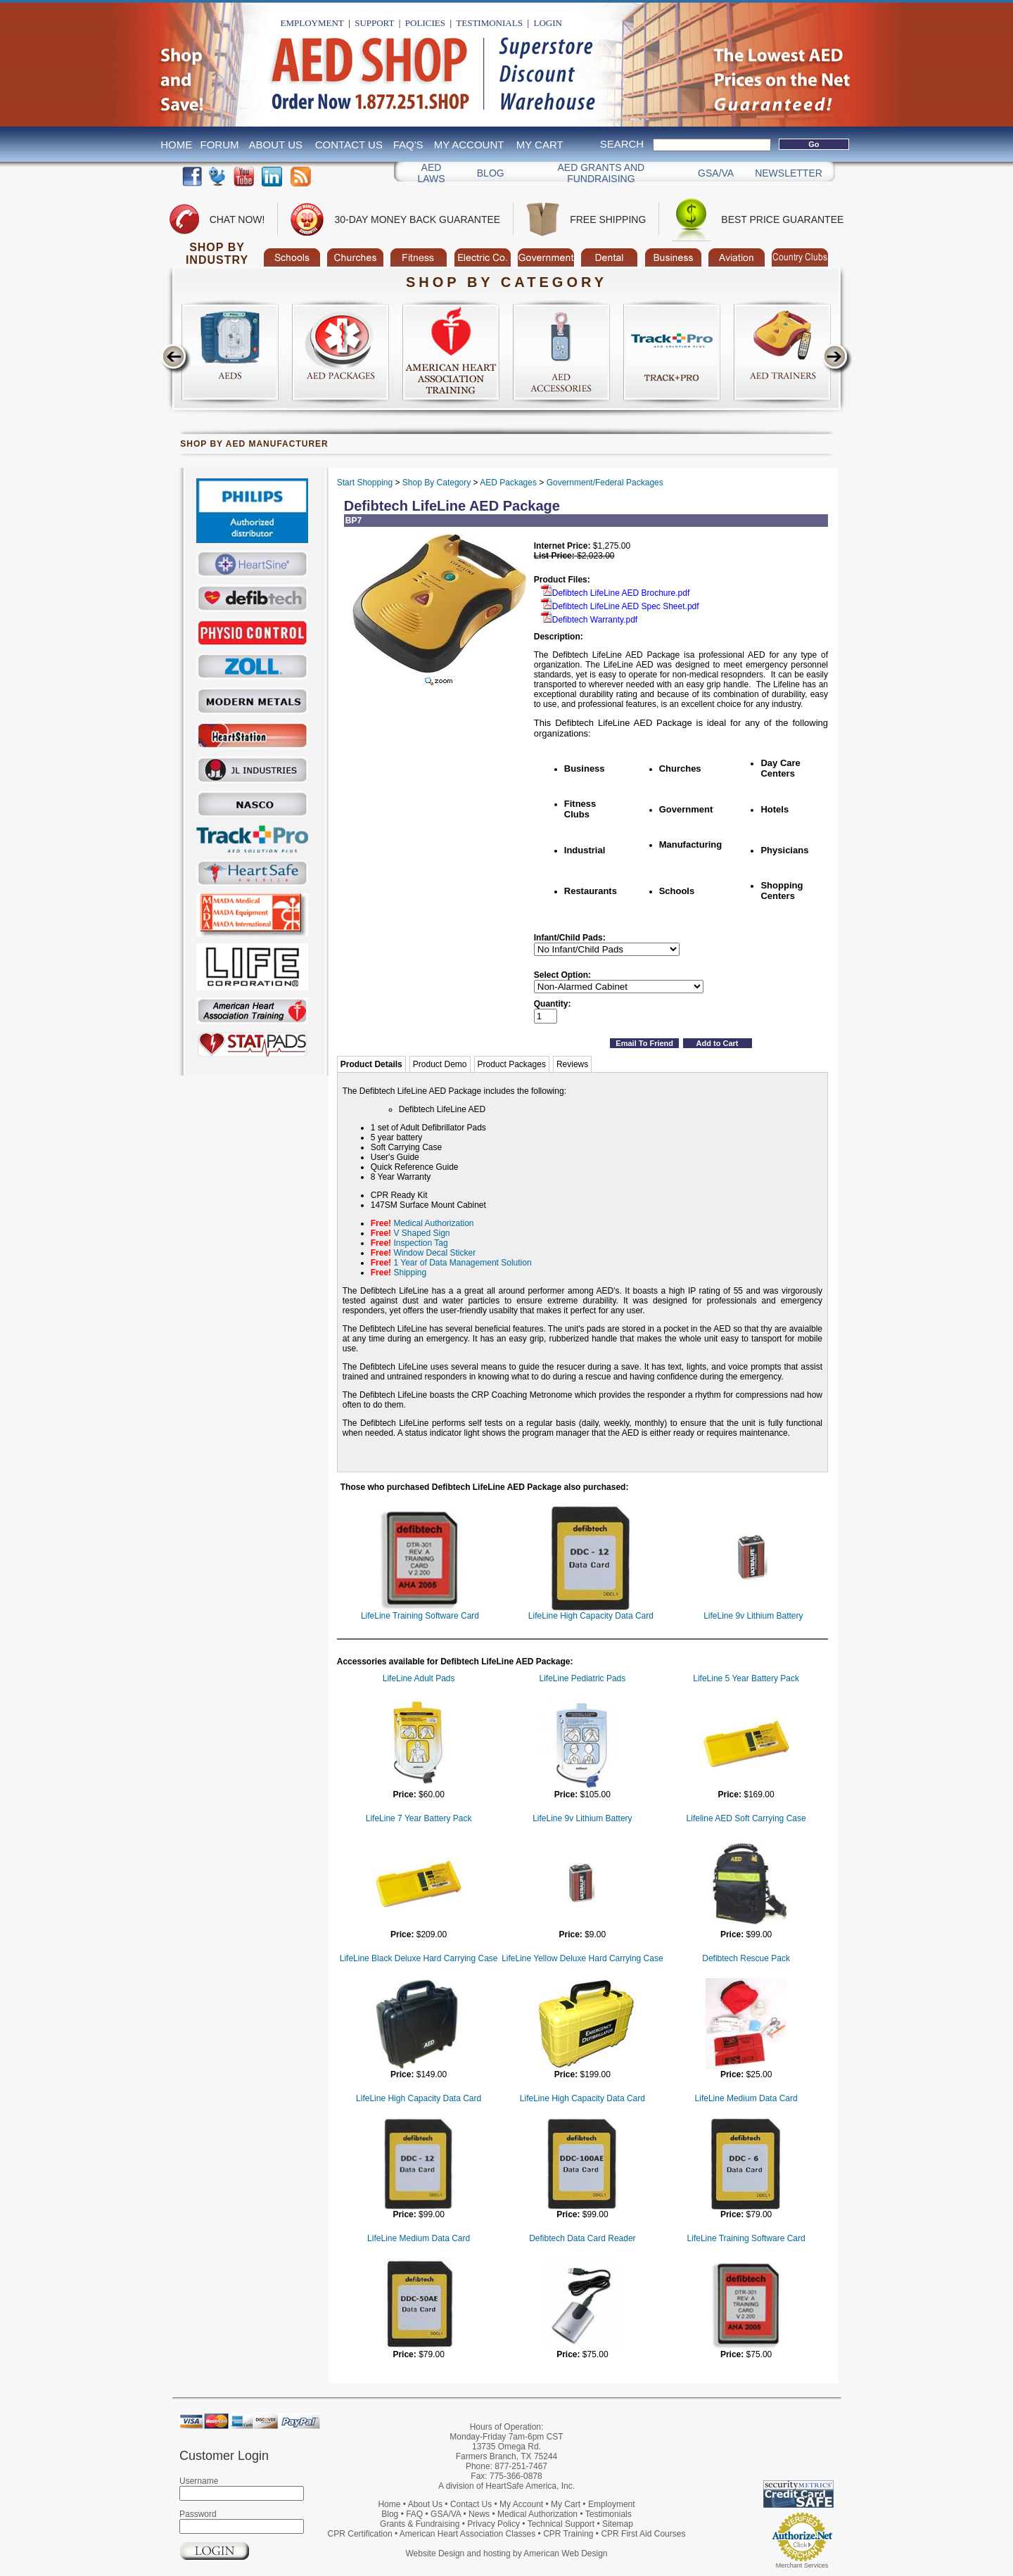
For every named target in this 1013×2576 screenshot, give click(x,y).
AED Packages (508, 482)
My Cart (539, 145)
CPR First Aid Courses (643, 2534)
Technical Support (561, 2524)
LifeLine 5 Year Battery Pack (746, 1678)
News (479, 2514)
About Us (275, 145)
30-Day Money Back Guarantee (417, 219)
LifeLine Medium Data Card (746, 2098)
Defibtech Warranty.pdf (589, 620)
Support (374, 23)
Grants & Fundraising (419, 2524)
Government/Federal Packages (605, 482)
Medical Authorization (433, 1223)
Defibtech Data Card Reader (582, 2238)
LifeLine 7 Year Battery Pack (419, 1818)
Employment (312, 23)
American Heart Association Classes (467, 2534)
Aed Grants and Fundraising (601, 173)
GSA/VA (716, 173)
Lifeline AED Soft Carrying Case (746, 1818)
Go (813, 144)
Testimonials (489, 23)
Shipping (409, 1272)
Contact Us (349, 145)
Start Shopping (365, 482)
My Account (469, 145)
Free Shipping (608, 219)
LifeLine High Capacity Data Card (591, 1616)
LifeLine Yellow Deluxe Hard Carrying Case (582, 1958)
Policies (425, 23)
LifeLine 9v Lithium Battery (753, 1616)
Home (176, 145)
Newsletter (788, 173)
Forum (219, 145)
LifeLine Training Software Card (420, 1616)
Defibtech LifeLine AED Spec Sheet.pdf (620, 606)
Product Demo (440, 1064)
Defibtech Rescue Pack (746, 1958)
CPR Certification (360, 2534)
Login (547, 23)
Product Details (371, 1064)
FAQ (414, 2514)
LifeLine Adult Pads (419, 1678)
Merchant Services (802, 2565)
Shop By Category (436, 482)
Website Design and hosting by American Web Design (506, 2553)
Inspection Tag (420, 1243)
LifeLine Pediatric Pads (582, 1678)
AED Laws (431, 173)
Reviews (572, 1064)
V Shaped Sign (421, 1233)
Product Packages (512, 1064)
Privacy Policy (493, 2524)
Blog (490, 173)
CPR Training (568, 2534)
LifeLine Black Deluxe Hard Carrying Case (419, 1958)
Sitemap (617, 2524)
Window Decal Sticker (434, 1253)
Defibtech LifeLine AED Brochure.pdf (615, 593)
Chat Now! (237, 219)
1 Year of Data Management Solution (462, 1263)
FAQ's (408, 145)
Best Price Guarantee (782, 219)
